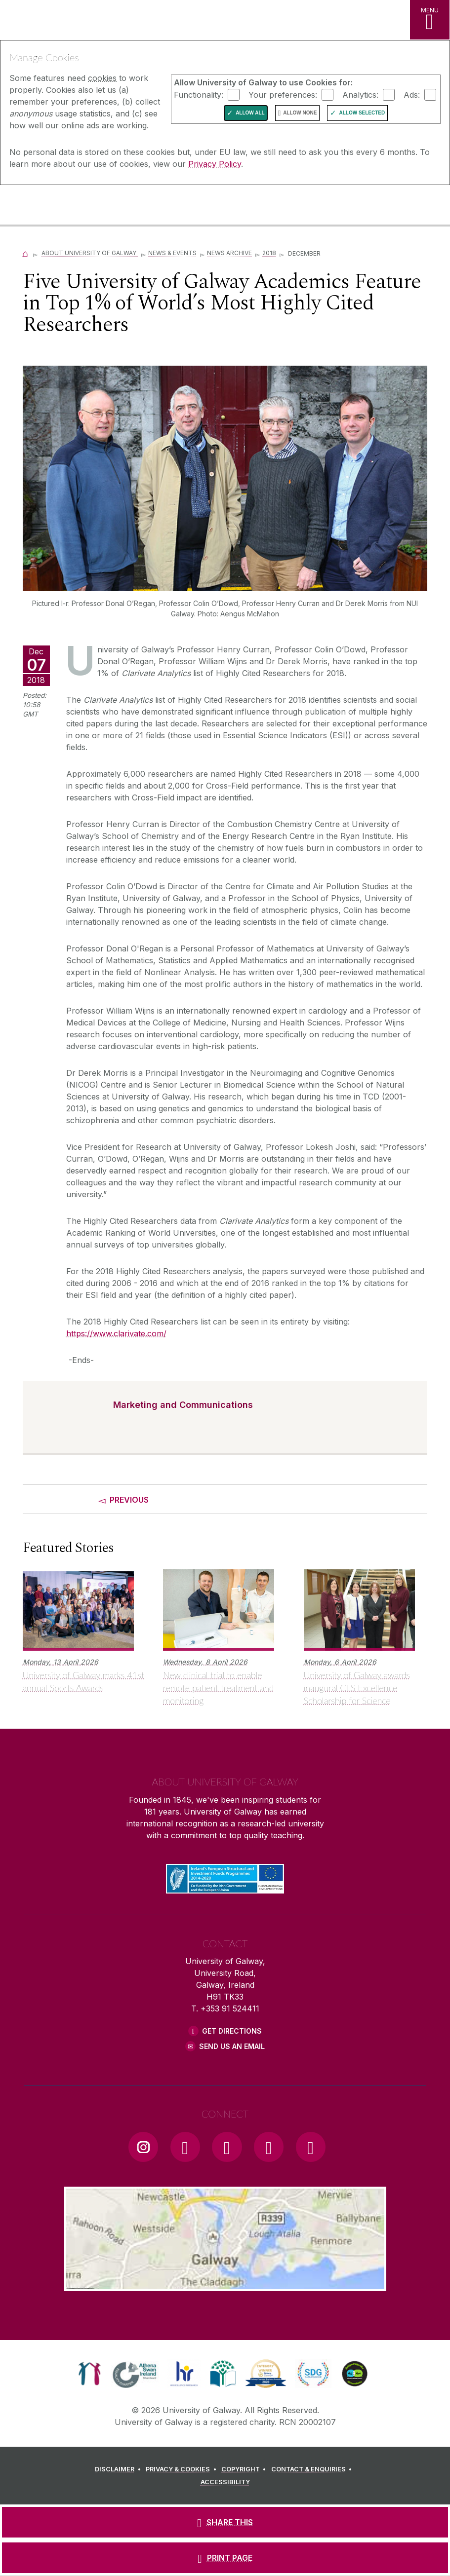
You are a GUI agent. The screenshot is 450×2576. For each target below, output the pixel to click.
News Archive (229, 253)
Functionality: (198, 94)
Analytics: (360, 94)
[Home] (26, 253)
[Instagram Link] (143, 2146)
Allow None (300, 112)
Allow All (250, 112)
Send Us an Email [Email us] (232, 2046)
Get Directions (232, 2031)
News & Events (172, 253)
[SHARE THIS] (225, 2522)
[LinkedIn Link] (269, 2146)
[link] (89, 2373)
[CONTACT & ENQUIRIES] (313, 2469)
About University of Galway (89, 253)
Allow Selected (362, 112)
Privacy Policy (214, 164)
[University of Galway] (52, 206)
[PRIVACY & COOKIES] (182, 2469)
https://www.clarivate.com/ (116, 1333)
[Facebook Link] (185, 2146)
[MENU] (430, 19)
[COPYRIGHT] (245, 2469)
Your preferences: (282, 94)
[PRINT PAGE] (225, 2557)
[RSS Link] (311, 2146)
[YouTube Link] (227, 2146)
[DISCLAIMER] (119, 2469)
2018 (269, 253)
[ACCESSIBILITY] (225, 2482)
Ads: (412, 94)
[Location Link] (225, 2283)
